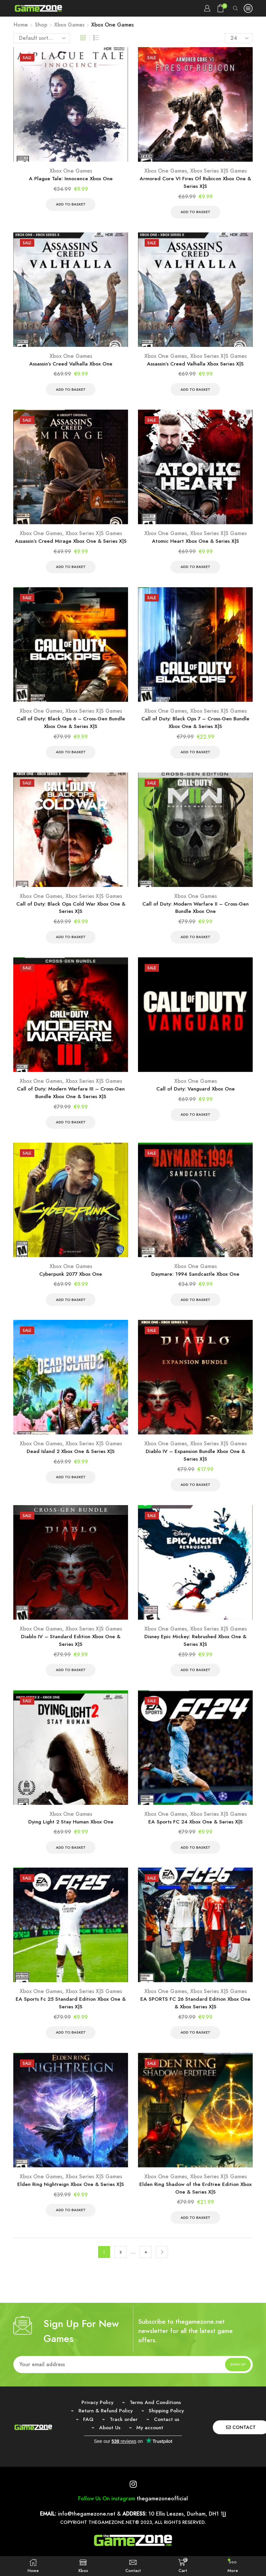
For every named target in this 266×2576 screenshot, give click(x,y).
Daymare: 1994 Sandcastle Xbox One (195, 1281)
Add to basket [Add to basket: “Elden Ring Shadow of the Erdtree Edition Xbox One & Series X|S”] (195, 2231)
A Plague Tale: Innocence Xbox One (70, 179)
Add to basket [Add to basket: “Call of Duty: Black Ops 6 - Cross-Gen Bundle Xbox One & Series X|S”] (70, 756)
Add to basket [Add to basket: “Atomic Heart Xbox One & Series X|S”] (195, 569)
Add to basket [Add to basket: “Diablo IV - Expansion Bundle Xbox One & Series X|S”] (195, 1493)
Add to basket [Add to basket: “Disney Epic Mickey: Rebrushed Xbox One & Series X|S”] (195, 1680)
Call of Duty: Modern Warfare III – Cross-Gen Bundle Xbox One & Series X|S (70, 1098)
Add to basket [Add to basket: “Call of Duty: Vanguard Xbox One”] (195, 1121)
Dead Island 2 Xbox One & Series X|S (71, 1459)
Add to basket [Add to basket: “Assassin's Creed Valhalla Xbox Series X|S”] (195, 391)
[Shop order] (41, 38)
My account (150, 2442)
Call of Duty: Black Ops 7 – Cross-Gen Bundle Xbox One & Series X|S (195, 726)
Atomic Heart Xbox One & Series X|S (195, 543)
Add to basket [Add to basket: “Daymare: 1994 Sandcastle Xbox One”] (195, 1307)
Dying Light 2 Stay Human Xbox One (70, 1832)
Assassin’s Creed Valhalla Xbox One (70, 365)
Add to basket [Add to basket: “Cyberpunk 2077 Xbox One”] (70, 1307)
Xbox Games (69, 25)
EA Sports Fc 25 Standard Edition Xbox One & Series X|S (70, 2015)
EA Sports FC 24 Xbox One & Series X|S (195, 1832)
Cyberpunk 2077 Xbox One (71, 1281)
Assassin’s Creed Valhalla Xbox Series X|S (195, 365)
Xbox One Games (71, 171)
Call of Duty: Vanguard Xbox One (195, 1094)
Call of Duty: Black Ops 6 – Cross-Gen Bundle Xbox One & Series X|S (70, 726)
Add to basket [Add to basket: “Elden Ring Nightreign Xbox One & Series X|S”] (70, 2223)
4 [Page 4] (145, 2266)
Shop (41, 25)
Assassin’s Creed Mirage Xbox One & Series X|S (71, 543)
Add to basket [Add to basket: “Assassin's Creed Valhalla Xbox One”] (70, 391)
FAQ (86, 2433)
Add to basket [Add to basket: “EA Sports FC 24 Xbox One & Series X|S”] (195, 1858)
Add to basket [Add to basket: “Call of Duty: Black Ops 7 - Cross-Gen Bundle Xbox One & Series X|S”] (195, 756)
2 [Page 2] (120, 2266)
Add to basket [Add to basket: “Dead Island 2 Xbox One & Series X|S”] (70, 1486)
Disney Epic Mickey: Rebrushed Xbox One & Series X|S (195, 1650)
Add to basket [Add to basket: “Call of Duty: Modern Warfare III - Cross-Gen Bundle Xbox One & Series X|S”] (70, 1129)
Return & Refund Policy (104, 2425)
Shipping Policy (167, 2425)
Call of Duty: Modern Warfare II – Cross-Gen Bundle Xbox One (195, 912)
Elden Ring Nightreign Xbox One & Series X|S (71, 2197)
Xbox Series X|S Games (218, 171)
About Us (109, 2442)
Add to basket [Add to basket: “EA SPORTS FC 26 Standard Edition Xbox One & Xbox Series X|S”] (195, 2045)
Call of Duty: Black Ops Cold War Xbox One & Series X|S (71, 912)
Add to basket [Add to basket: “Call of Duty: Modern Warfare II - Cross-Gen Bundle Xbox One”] (195, 942)
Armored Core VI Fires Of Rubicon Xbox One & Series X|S (195, 183)
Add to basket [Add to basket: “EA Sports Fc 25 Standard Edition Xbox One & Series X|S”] (70, 2045)
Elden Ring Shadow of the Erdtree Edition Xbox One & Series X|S (195, 2201)
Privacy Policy (96, 2416)
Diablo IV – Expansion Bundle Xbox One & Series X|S (195, 1463)
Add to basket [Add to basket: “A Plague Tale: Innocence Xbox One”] (70, 205)
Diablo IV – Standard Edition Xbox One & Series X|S (71, 1650)
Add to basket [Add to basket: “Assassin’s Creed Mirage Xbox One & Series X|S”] (70, 569)
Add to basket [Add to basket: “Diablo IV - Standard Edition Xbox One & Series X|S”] (70, 1680)
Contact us (167, 2433)
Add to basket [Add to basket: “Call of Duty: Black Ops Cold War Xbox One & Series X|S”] (70, 942)
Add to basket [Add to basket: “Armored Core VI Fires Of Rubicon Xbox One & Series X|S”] (195, 212)
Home (21, 25)
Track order (123, 2433)
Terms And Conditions (156, 2416)
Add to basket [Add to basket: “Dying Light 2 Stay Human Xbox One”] (70, 1858)
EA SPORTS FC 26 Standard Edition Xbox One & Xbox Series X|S (195, 2015)
